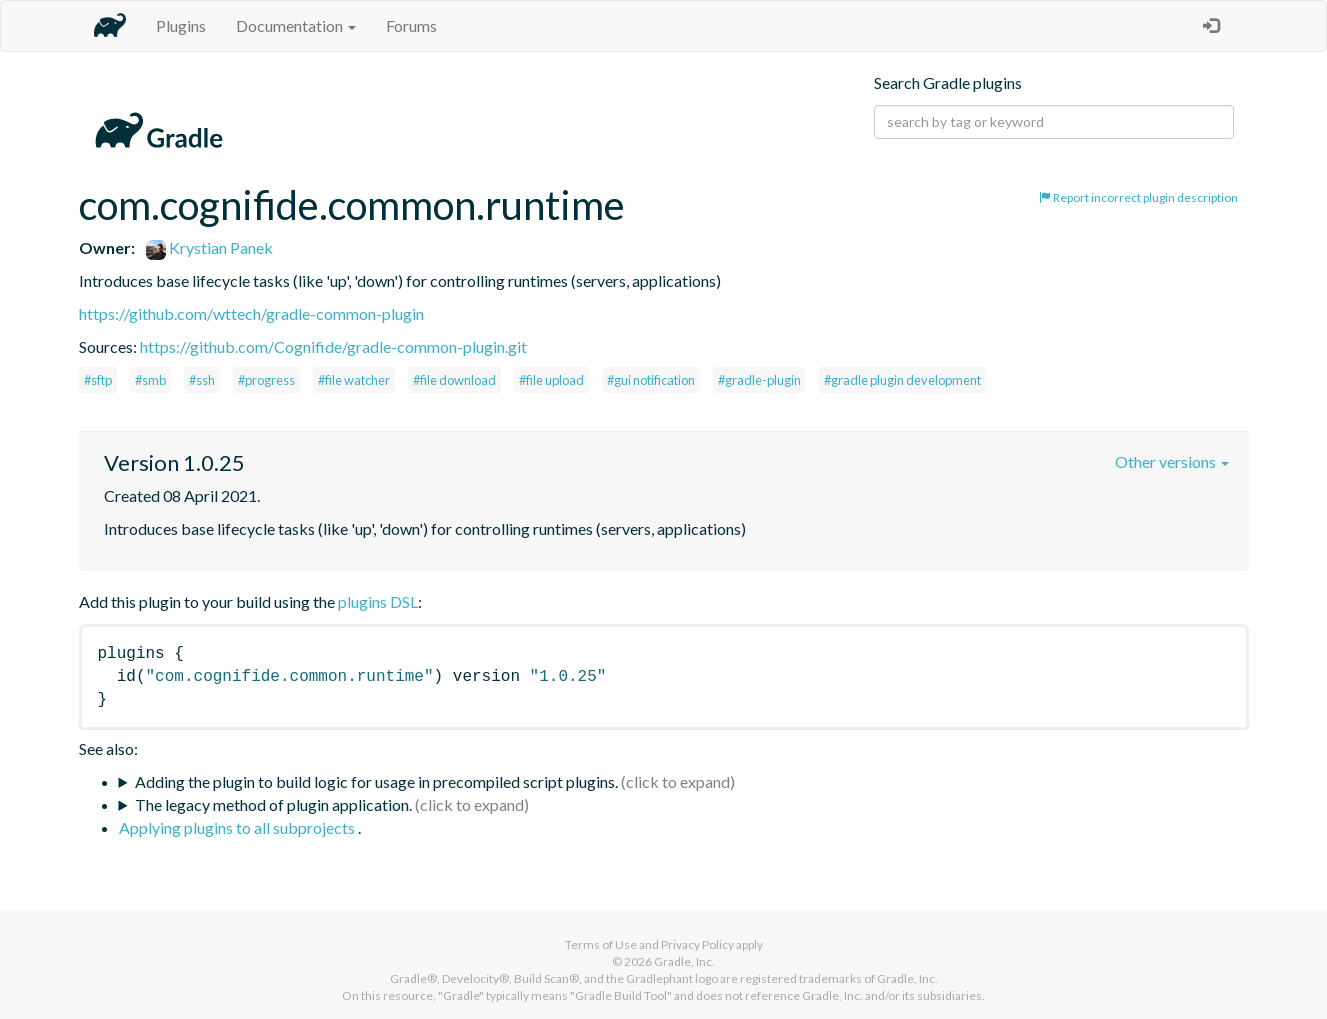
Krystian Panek (209, 247)
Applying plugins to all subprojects (238, 827)
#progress (266, 380)
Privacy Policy (697, 944)
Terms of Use (601, 944)
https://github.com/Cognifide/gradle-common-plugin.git (333, 346)
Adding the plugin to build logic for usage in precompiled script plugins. (376, 781)
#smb (150, 380)
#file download (454, 380)
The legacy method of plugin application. (273, 804)
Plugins (181, 25)
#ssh (202, 380)
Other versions (1172, 461)
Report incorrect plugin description (1138, 197)
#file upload (551, 380)
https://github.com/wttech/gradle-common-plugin (251, 313)
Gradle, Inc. (684, 961)
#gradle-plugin (759, 380)
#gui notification (651, 380)
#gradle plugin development (902, 380)
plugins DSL (378, 601)
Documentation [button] (296, 25)
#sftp (98, 380)
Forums (411, 25)
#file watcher (354, 380)
